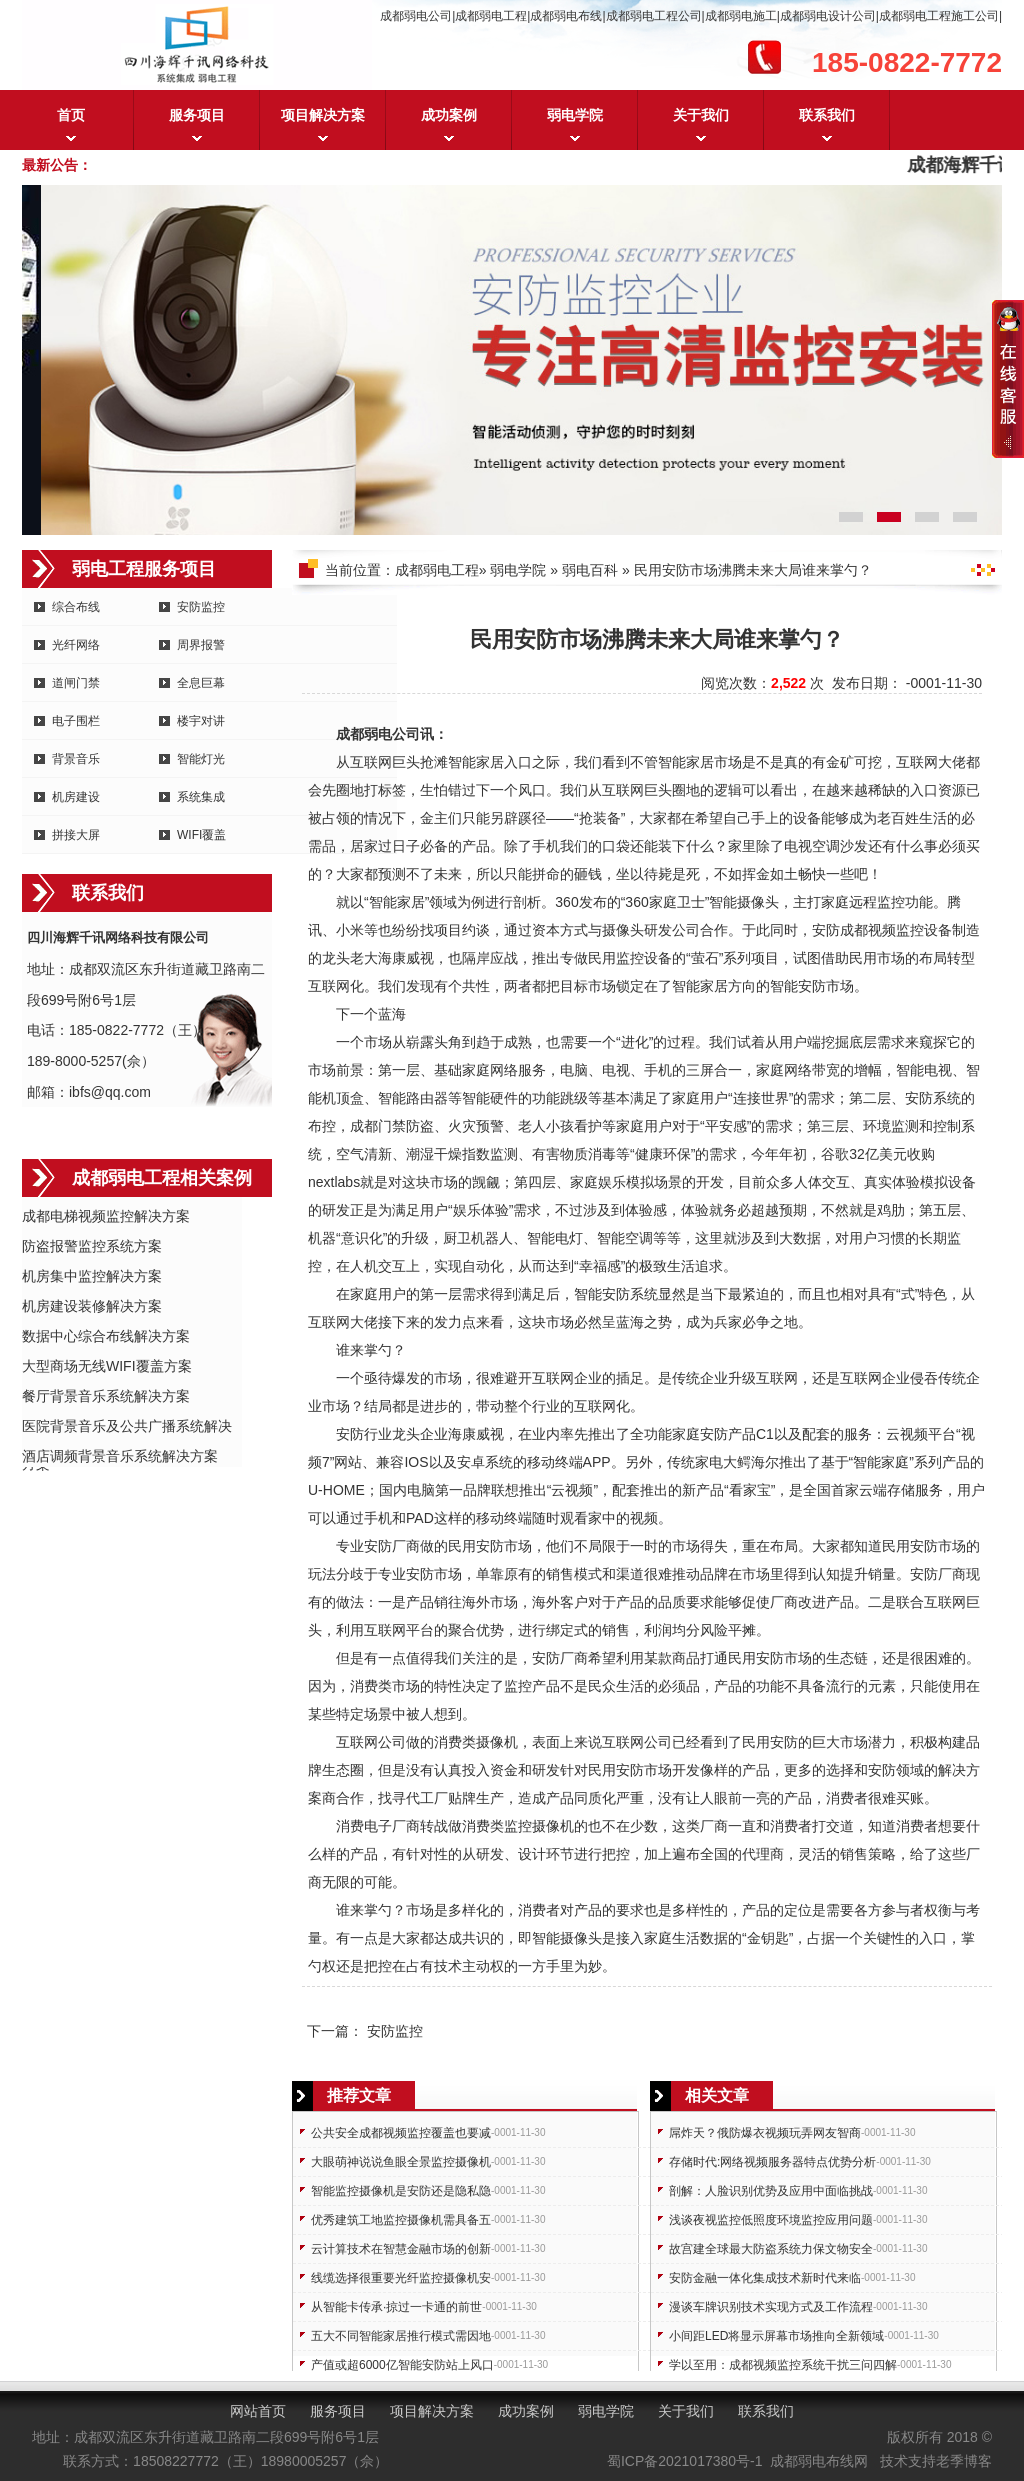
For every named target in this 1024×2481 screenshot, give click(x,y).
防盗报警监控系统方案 (92, 1246)
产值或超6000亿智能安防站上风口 (402, 2365)
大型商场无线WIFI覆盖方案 (107, 1366)
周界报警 (201, 645)
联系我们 (827, 115)
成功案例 (449, 115)
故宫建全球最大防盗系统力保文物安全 (771, 2249)
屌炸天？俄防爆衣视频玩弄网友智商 (765, 2133)
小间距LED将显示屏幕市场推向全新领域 (776, 2336)
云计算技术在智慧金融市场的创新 (401, 2249)
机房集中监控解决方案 (92, 1276)
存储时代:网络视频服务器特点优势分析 (772, 2162)
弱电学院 (575, 115)
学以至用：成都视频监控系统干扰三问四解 (783, 2365)
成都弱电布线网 (819, 2461)
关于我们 (701, 115)
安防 (826, 930)
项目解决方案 (323, 115)
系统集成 (201, 797)
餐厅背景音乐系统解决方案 (106, 1396)
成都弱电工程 (437, 570)
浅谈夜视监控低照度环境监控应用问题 (771, 2220)
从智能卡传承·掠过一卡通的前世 (396, 2307)
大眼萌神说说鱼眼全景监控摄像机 (401, 2162)
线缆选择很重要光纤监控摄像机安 (401, 2278)
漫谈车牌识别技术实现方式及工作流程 (771, 2307)
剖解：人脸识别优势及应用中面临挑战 (771, 2191)
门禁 (392, 1126)
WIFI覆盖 (201, 835)
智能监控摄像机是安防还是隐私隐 (401, 2191)
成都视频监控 (882, 930)
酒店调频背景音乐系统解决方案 (120, 1456)
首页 (71, 115)
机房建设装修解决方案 (92, 1306)
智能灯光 (201, 759)
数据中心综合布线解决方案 (106, 1336)
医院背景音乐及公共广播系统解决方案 (127, 1427)
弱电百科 (590, 570)
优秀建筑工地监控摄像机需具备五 (401, 2220)
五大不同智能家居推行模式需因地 (401, 2336)
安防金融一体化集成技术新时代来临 (765, 2278)
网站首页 (258, 2411)
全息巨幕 (201, 683)
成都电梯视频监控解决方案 (106, 1216)
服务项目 (197, 115)
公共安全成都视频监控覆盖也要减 (401, 2133)
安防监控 (201, 607)
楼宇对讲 (201, 721)
